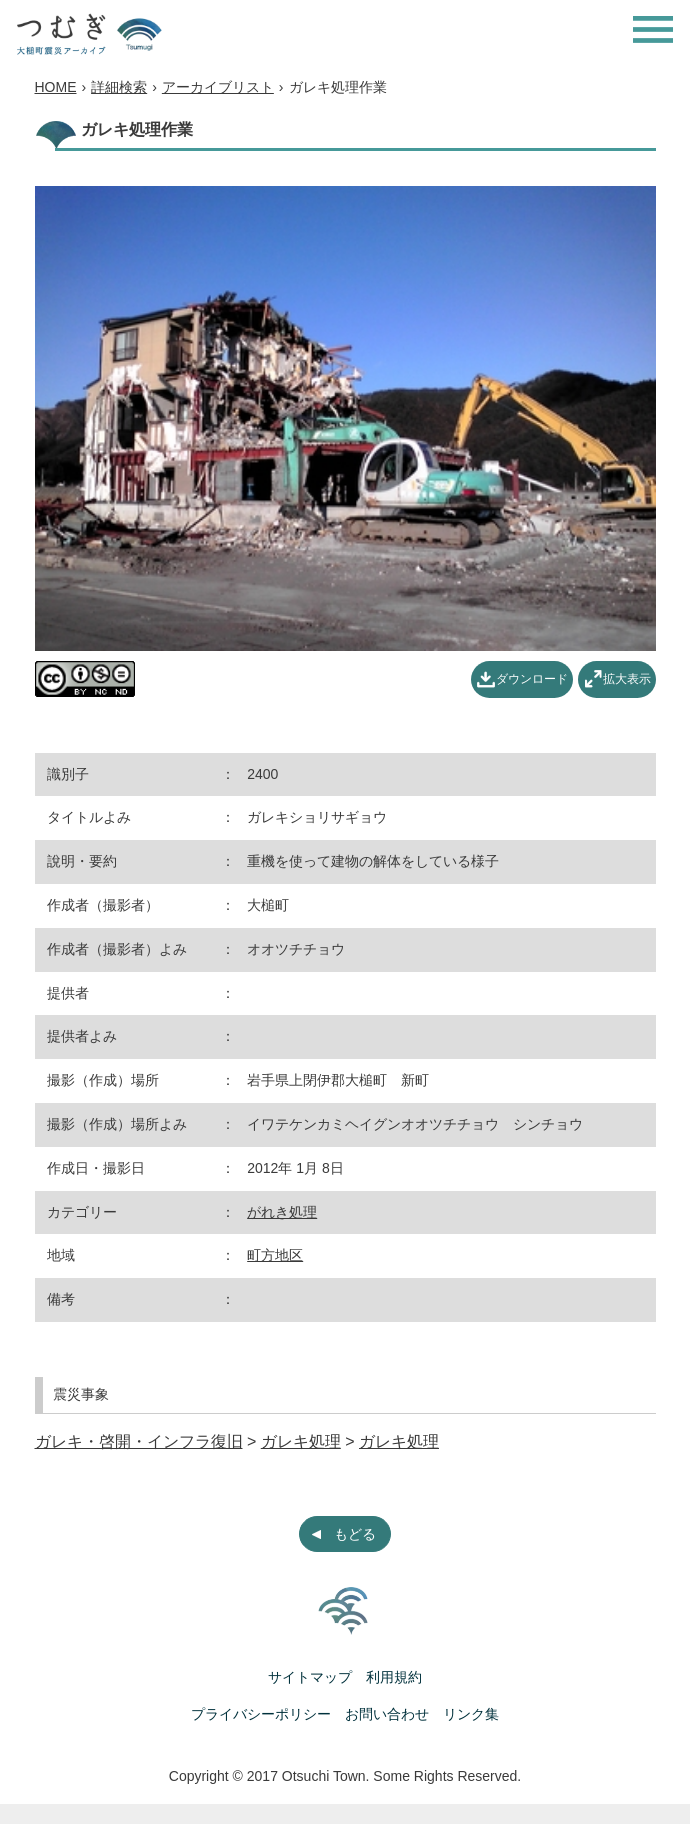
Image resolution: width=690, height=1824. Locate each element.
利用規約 (394, 1677)
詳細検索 (119, 87)
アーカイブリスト (218, 87)
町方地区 (275, 1255)
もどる (355, 1534)
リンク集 (471, 1714)
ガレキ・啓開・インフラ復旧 (139, 1441)
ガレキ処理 (301, 1441)
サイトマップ (310, 1677)
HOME (56, 87)
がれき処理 (282, 1212)
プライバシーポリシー (261, 1714)
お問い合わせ (387, 1714)
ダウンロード (532, 679)
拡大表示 (627, 679)
